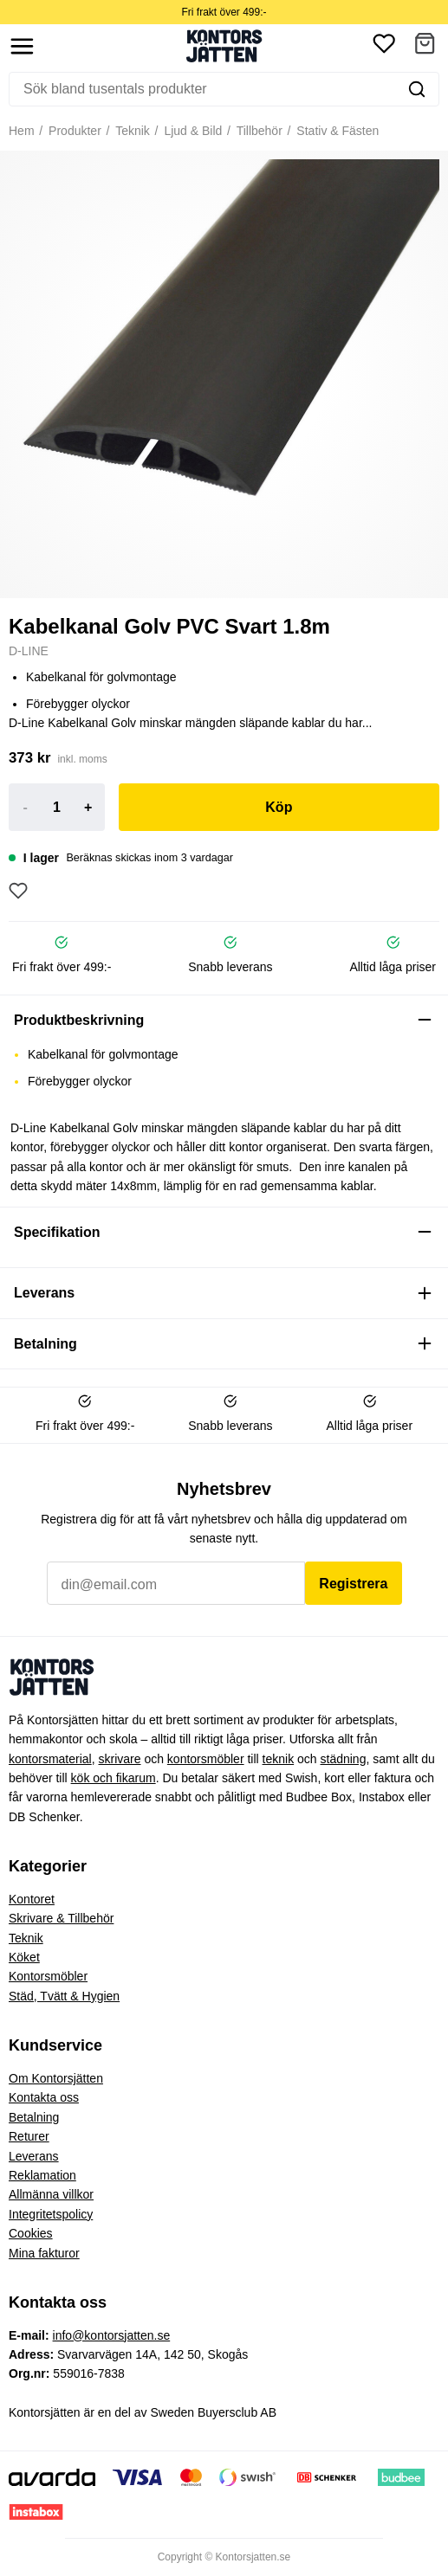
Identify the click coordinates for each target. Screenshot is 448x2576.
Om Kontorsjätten (56, 2078)
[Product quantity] (56, 807)
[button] (424, 46)
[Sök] (202, 89)
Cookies (31, 2233)
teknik (279, 1759)
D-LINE (29, 651)
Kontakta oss (44, 2097)
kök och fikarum (113, 1778)
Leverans (34, 2156)
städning (344, 1759)
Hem (22, 131)
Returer (29, 2136)
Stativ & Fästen (336, 131)
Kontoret (32, 1899)
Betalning (34, 2117)
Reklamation (42, 2175)
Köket (24, 1957)
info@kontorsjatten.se (112, 2335)
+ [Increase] (88, 807)
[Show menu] (22, 46)
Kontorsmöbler (48, 1976)
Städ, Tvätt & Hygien (64, 1996)
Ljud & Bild (192, 131)
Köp (278, 807)
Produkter (73, 131)
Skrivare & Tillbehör (61, 1918)
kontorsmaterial (50, 1759)
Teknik (131, 131)
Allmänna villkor (51, 2194)
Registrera (353, 1583)
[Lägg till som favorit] (18, 890)
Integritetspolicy (51, 2214)
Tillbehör (257, 131)
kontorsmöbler (205, 1759)
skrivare (119, 1759)
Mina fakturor (44, 2253)
